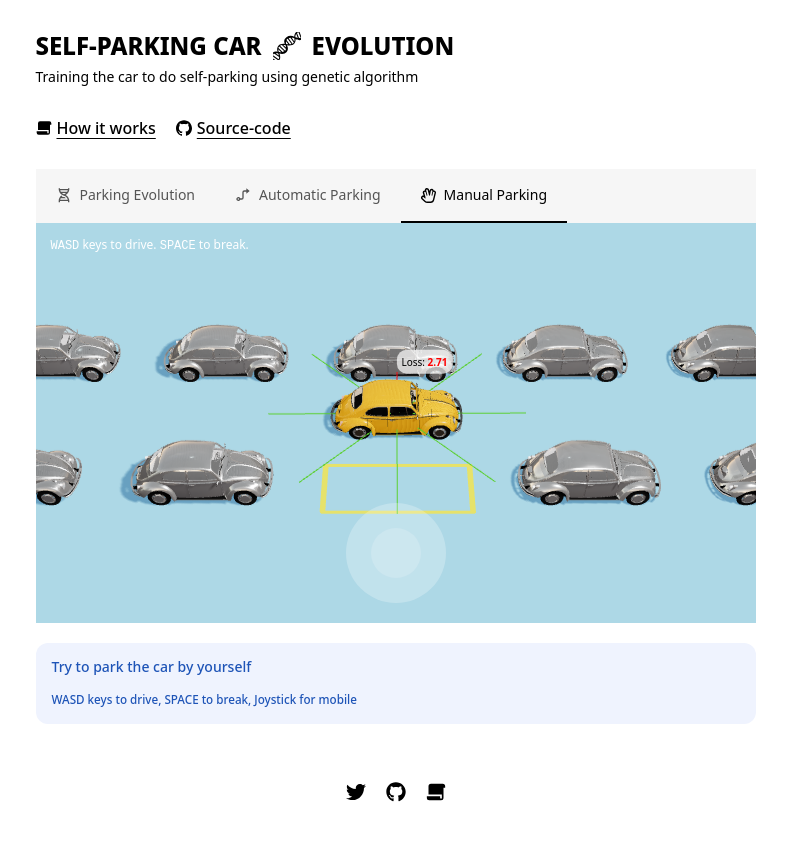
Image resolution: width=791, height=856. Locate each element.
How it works (96, 128)
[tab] (126, 196)
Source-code (233, 128)
